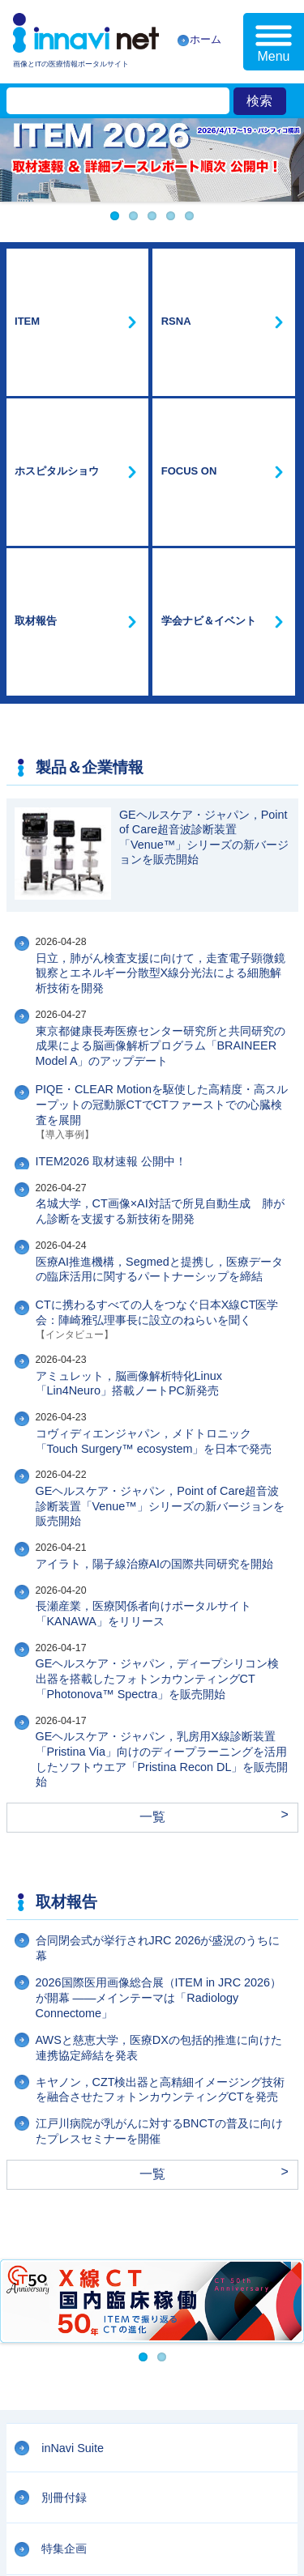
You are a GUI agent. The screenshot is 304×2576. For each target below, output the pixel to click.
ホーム (205, 39)
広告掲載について (42, 2488)
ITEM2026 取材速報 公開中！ (111, 833)
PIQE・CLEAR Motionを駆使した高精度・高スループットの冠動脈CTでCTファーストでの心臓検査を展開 (162, 776)
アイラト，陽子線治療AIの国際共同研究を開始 (155, 1235)
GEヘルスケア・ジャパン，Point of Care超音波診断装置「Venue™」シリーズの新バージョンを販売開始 (160, 1177)
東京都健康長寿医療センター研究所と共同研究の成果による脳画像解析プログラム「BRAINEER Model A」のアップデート (160, 717)
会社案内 (24, 2453)
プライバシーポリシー (100, 2471)
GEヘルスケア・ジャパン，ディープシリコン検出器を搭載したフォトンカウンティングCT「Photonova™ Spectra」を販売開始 (158, 1350)
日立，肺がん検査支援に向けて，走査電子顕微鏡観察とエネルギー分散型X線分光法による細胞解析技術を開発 (160, 645)
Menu (273, 56)
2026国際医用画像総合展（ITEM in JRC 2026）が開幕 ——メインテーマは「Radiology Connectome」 (159, 1669)
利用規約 (24, 2471)
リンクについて (123, 2488)
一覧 (152, 1489)
